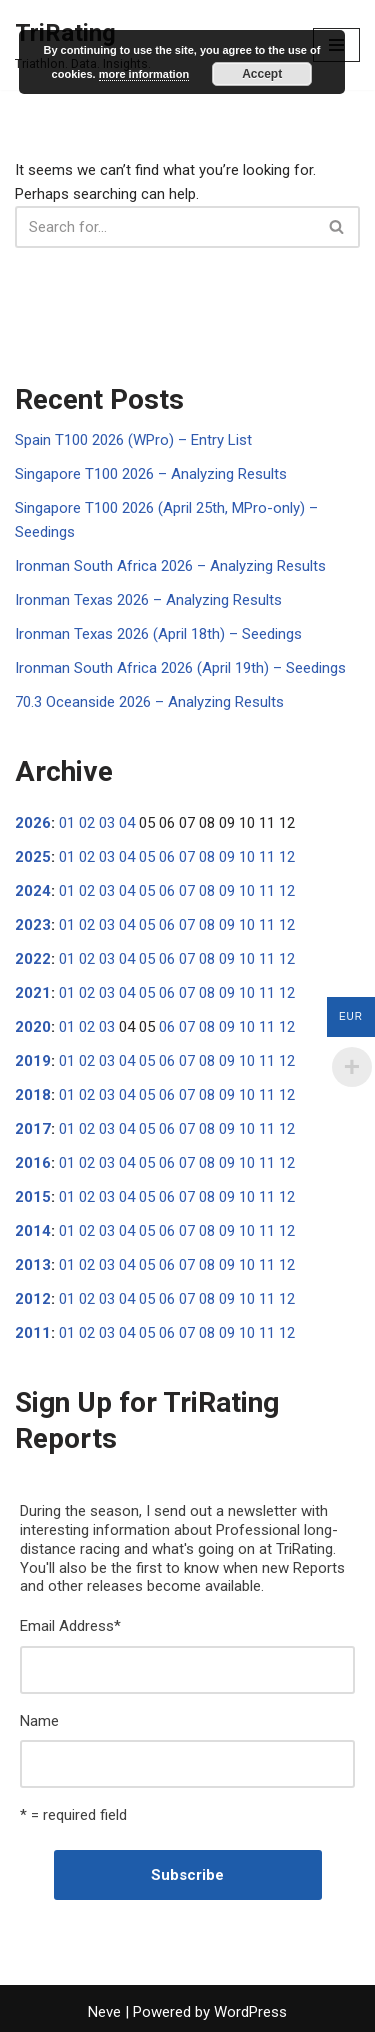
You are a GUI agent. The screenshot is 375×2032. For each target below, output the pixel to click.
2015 (33, 1197)
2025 (33, 857)
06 (167, 857)
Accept (262, 74)
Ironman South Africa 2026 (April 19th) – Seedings (180, 668)
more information (144, 74)
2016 (33, 1163)
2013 (33, 1265)
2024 (33, 891)
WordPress (250, 2012)
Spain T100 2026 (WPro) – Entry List (133, 440)
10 (247, 857)
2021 (33, 993)
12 (287, 857)
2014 (33, 1231)
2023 (33, 925)
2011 (33, 1333)
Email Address (70, 1626)
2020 (33, 1027)
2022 (33, 959)
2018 (33, 1095)
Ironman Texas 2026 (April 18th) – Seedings (158, 634)
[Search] (165, 227)
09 (227, 857)
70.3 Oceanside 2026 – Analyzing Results (149, 702)
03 (107, 823)
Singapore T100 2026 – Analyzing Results (151, 474)
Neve (104, 2012)
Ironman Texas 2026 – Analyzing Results (148, 600)
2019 (33, 1061)
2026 (33, 823)
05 (147, 857)
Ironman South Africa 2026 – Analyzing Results (170, 566)
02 (87, 823)
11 (267, 857)
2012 (33, 1299)
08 (207, 857)
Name (39, 1721)
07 (187, 857)
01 (67, 823)
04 (127, 823)
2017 (33, 1129)
